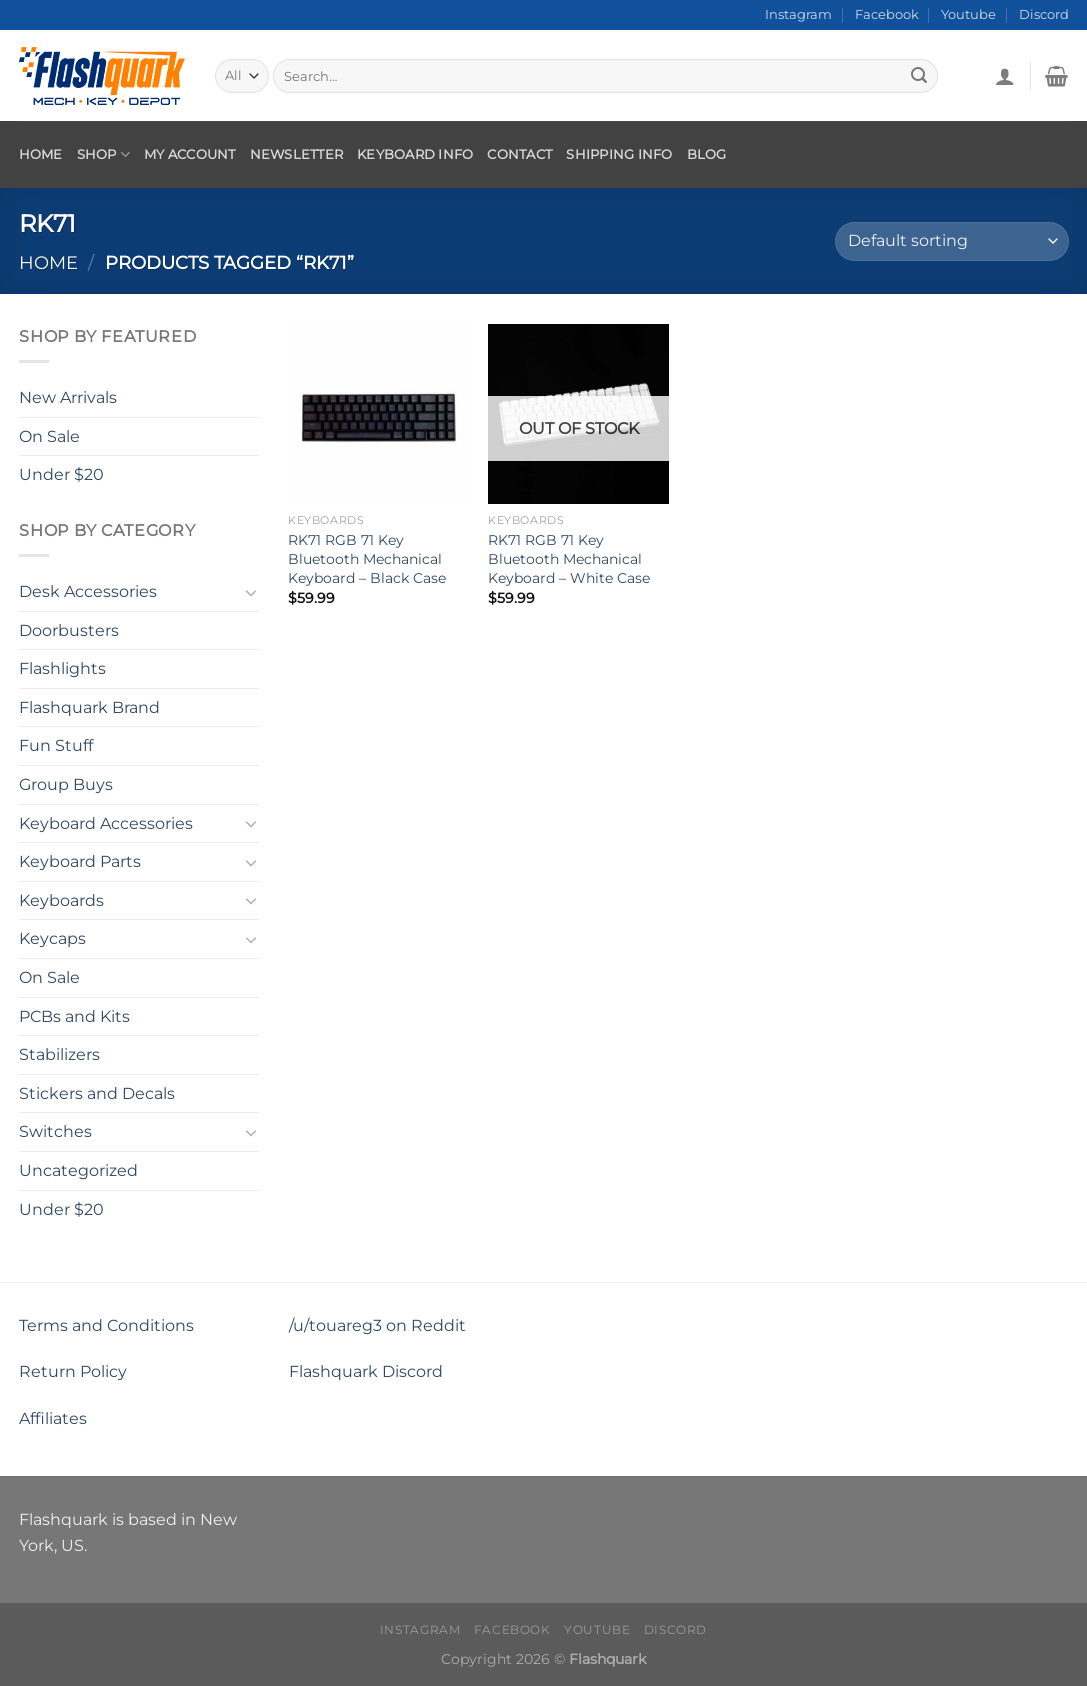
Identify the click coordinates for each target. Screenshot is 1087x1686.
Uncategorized (78, 1170)
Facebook (887, 14)
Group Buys (66, 784)
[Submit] (919, 76)
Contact (519, 154)
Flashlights (62, 668)
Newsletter (297, 154)
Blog (707, 154)
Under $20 (61, 474)
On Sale (49, 435)
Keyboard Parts (80, 861)
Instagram (798, 14)
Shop (103, 154)
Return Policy (73, 1371)
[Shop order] (951, 241)
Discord (1044, 14)
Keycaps (52, 938)
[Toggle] (251, 591)
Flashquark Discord (366, 1371)
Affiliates (53, 1418)
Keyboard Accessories (106, 822)
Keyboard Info (415, 154)
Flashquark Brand (89, 707)
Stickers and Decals (97, 1093)
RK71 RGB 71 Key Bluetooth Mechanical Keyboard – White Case (569, 558)
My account (190, 154)
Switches (55, 1131)
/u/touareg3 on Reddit (377, 1325)
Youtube (968, 14)
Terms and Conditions (106, 1325)
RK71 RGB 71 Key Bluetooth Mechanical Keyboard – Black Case (367, 558)
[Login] (1005, 76)
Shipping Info (619, 154)
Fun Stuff (56, 745)
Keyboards (61, 900)
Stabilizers (59, 1054)
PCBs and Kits (74, 1015)
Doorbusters (69, 629)
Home (41, 154)
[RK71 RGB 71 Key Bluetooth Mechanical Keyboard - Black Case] (378, 414)
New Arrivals (68, 397)
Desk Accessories (88, 591)
